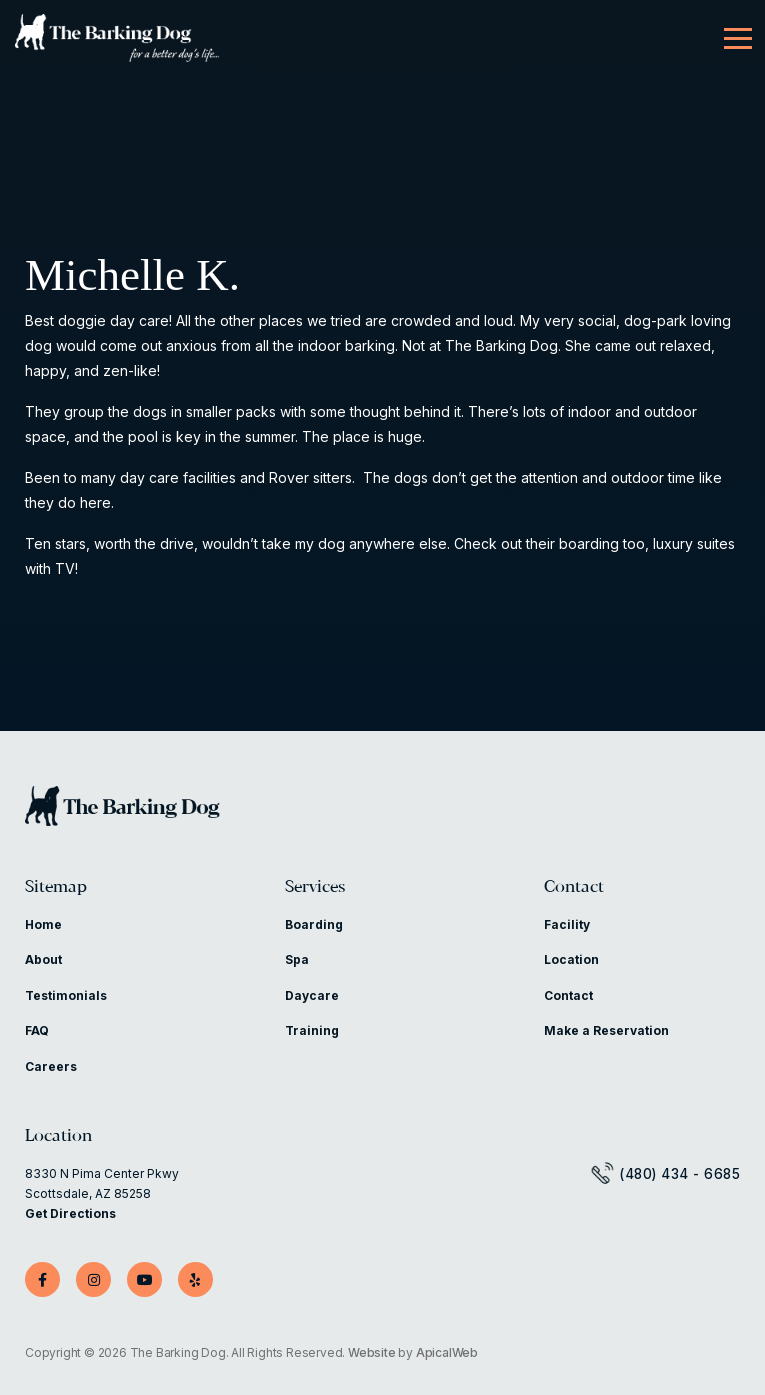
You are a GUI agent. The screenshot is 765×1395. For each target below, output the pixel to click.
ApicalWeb (447, 1352)
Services (315, 887)
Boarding (314, 924)
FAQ (37, 1030)
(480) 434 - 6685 (679, 1174)
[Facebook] (42, 1279)
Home (43, 924)
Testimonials (66, 995)
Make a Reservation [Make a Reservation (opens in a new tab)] (606, 1030)
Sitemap (56, 887)
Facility (567, 924)
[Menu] (738, 39)
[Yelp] (195, 1279)
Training (312, 1030)
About (43, 959)
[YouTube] (144, 1279)
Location (571, 959)
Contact (574, 887)
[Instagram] (93, 1279)
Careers (51, 1066)
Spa (297, 959)
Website (372, 1352)
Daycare (312, 995)
